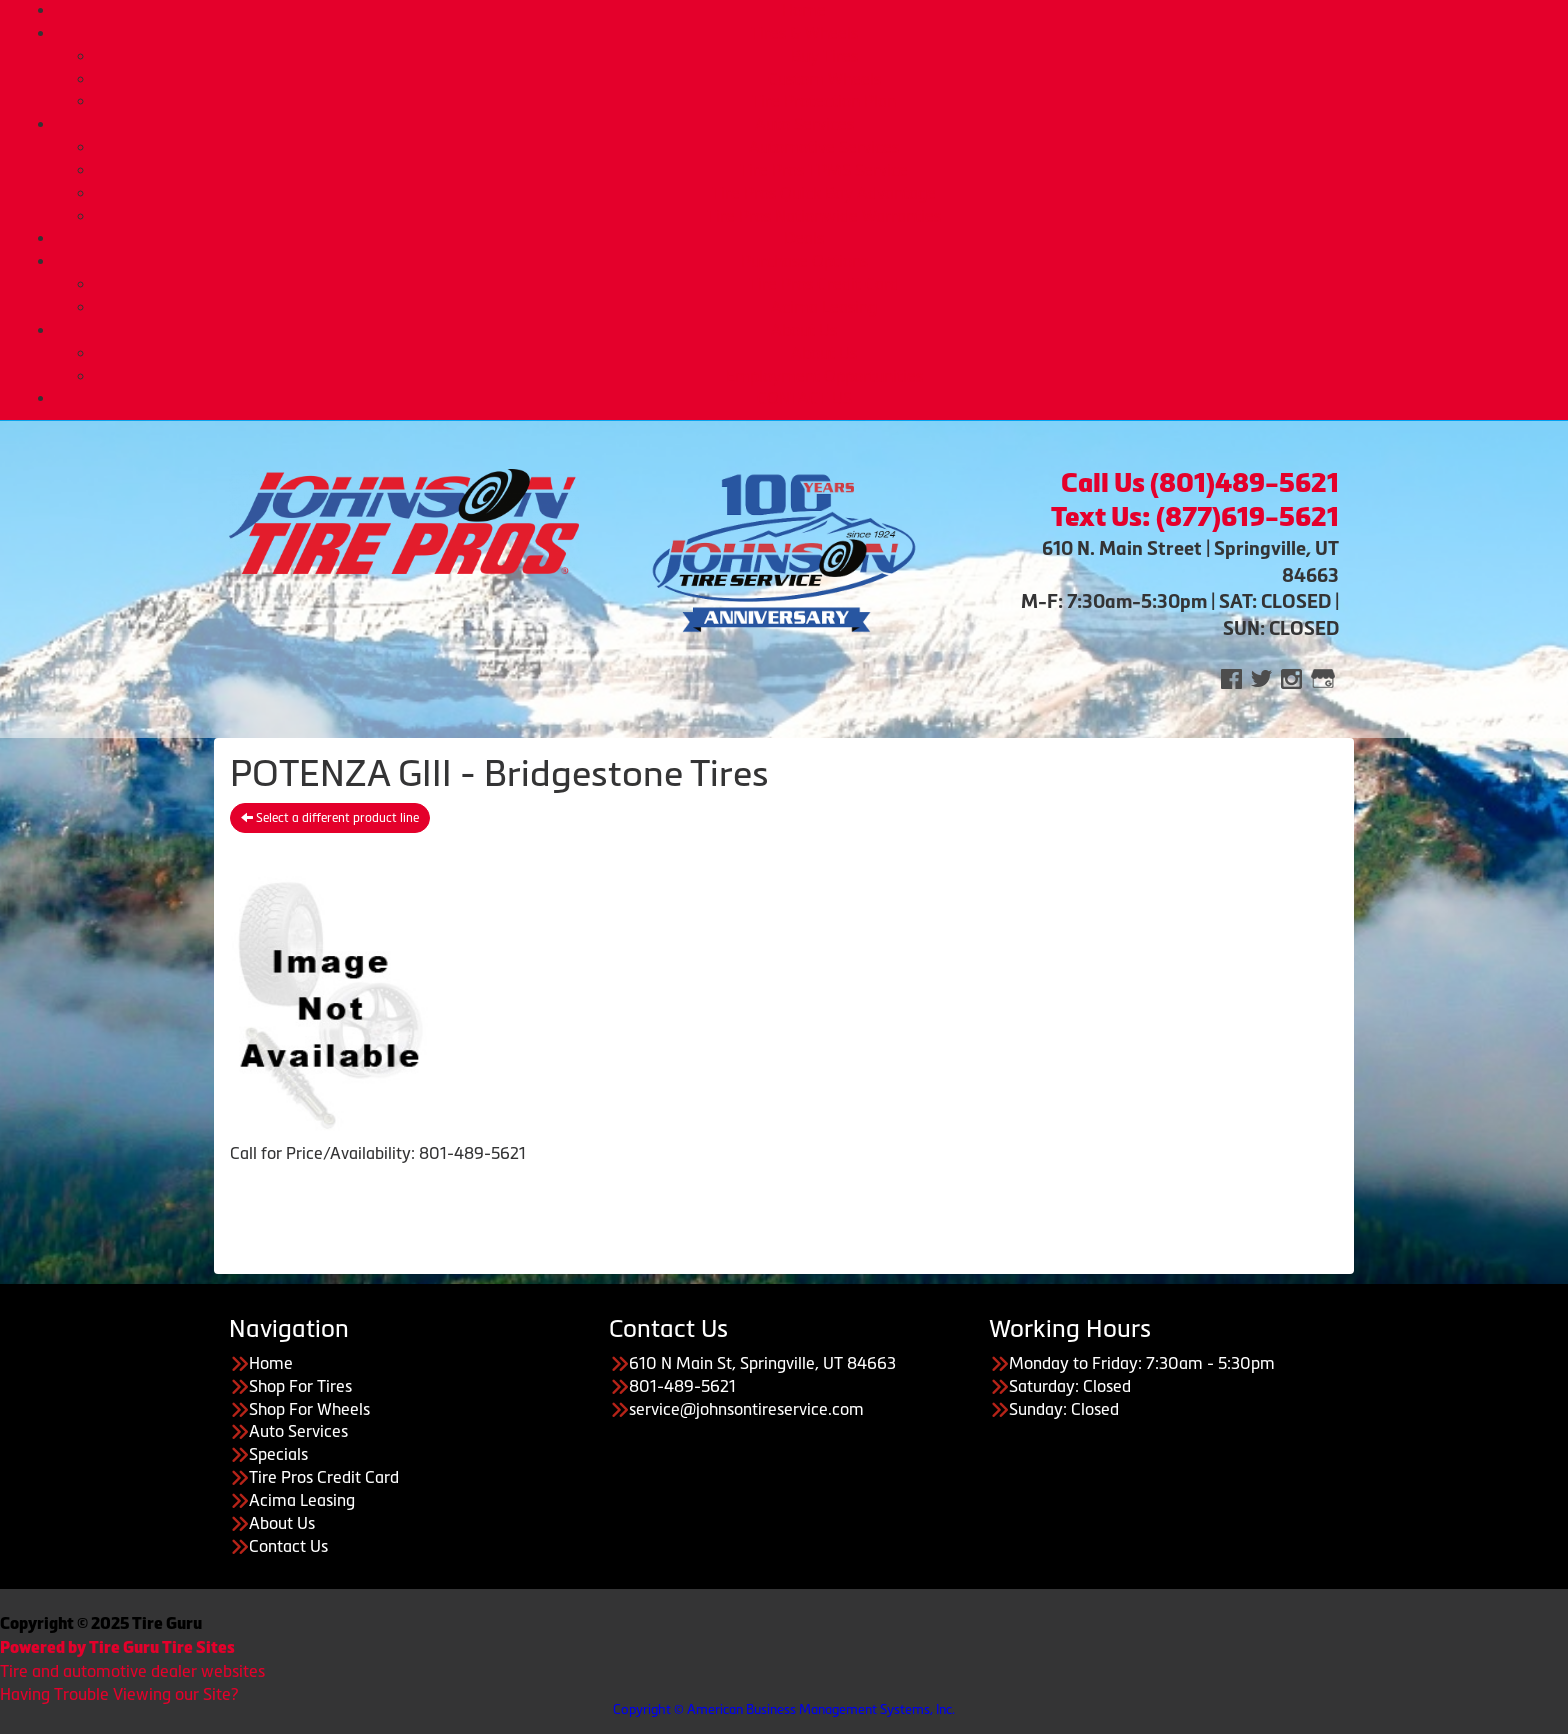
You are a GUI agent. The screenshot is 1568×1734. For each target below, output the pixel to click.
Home (804, 10)
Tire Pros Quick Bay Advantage (824, 193)
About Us (804, 330)
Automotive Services (824, 147)
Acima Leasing (824, 307)
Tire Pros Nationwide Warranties (824, 216)
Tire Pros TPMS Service (824, 170)
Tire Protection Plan (824, 101)
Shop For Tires (300, 1386)
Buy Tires (824, 56)
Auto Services (804, 124)
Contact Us (288, 1546)
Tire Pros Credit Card (824, 284)
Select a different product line (330, 818)
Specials (278, 1454)
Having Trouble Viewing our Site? (119, 1694)
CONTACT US (804, 398)
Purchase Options (804, 261)
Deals (804, 238)
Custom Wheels (824, 79)
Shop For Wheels (309, 1409)
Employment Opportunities (824, 376)
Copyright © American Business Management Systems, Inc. (784, 1709)
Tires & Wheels (804, 33)
